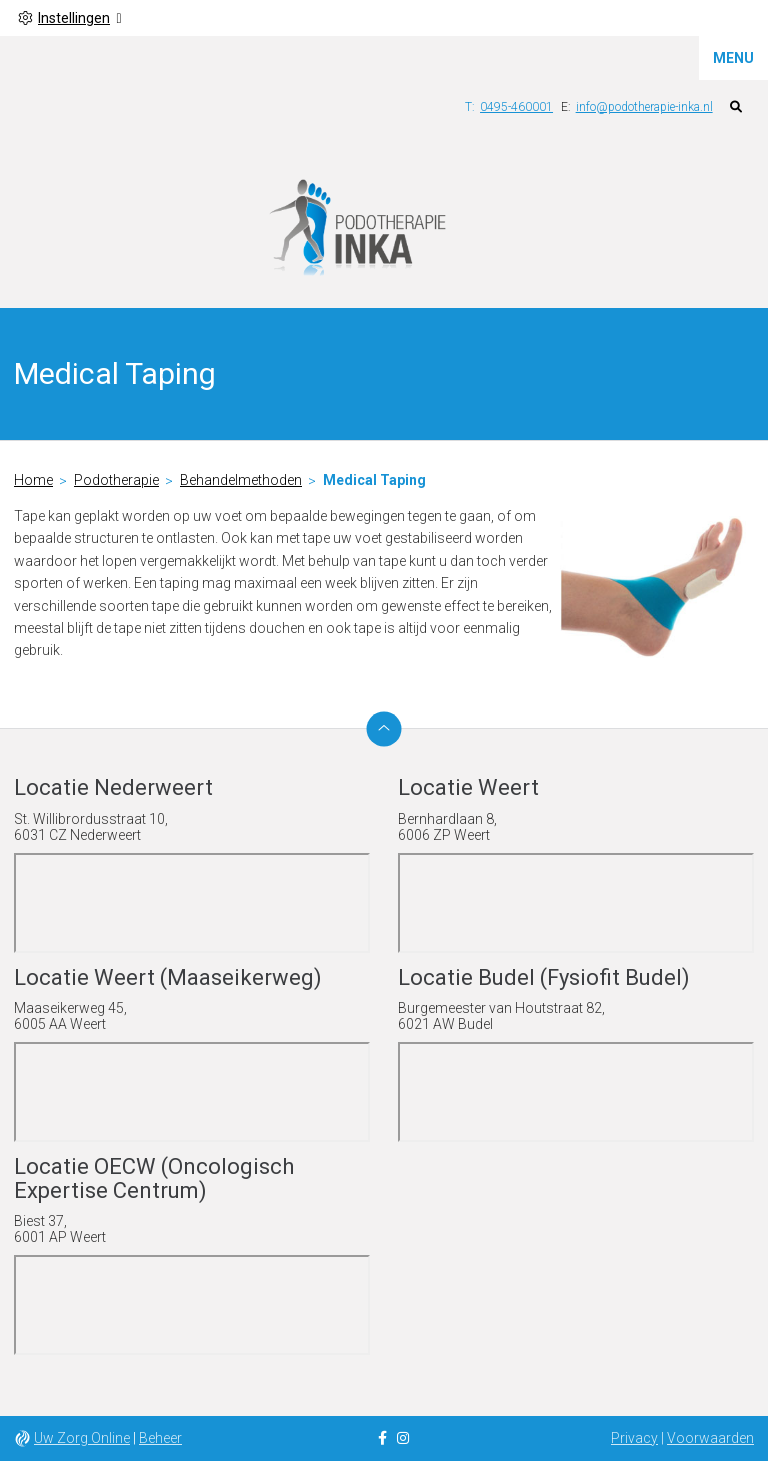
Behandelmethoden (241, 480)
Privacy (634, 1438)
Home (33, 480)
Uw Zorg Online (82, 1438)
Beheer (160, 1438)
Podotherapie (116, 480)
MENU (733, 58)
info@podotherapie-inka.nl (644, 107)
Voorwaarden (710, 1438)
